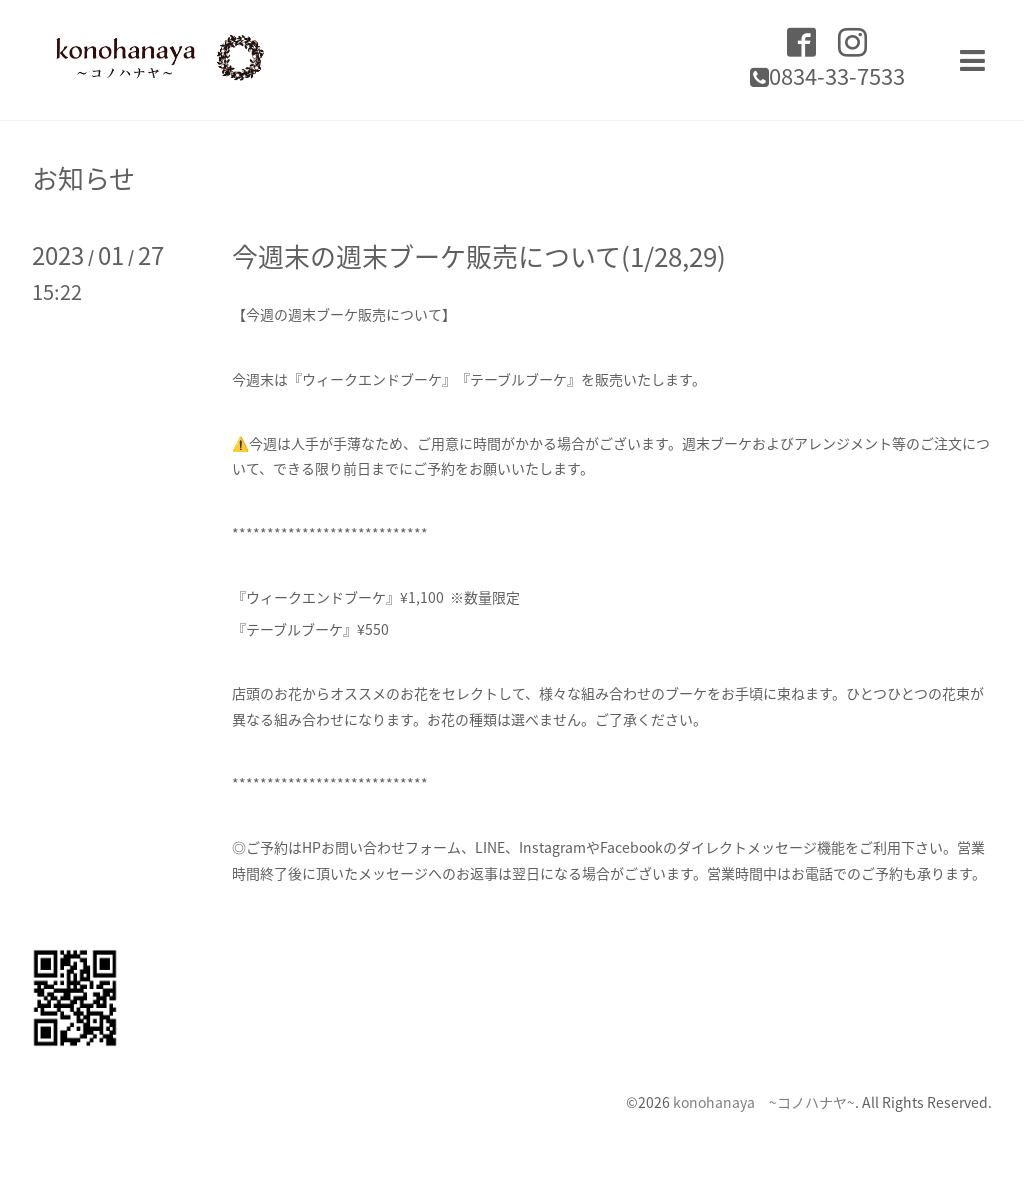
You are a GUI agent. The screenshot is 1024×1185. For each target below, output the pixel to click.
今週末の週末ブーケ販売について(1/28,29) (479, 256)
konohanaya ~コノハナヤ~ (764, 1102)
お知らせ (83, 178)
